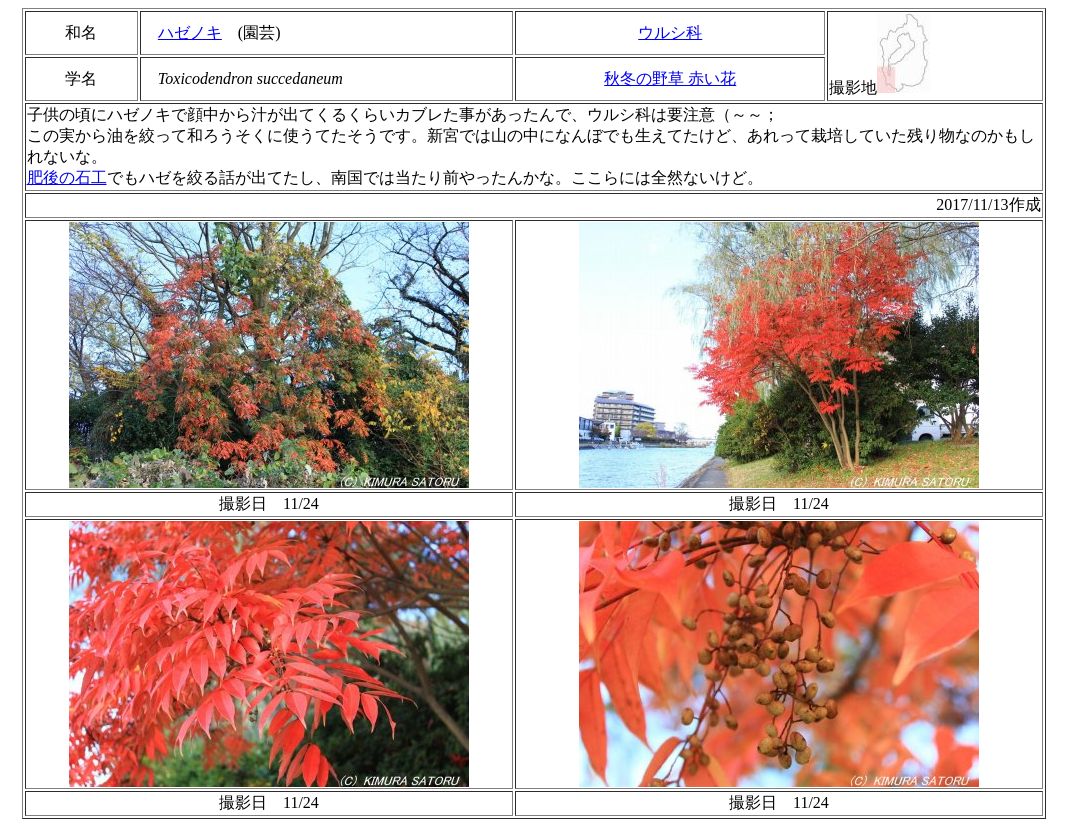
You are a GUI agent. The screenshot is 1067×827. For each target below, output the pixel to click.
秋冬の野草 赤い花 (670, 78)
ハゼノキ (190, 32)
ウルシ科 (670, 32)
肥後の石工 (67, 177)
